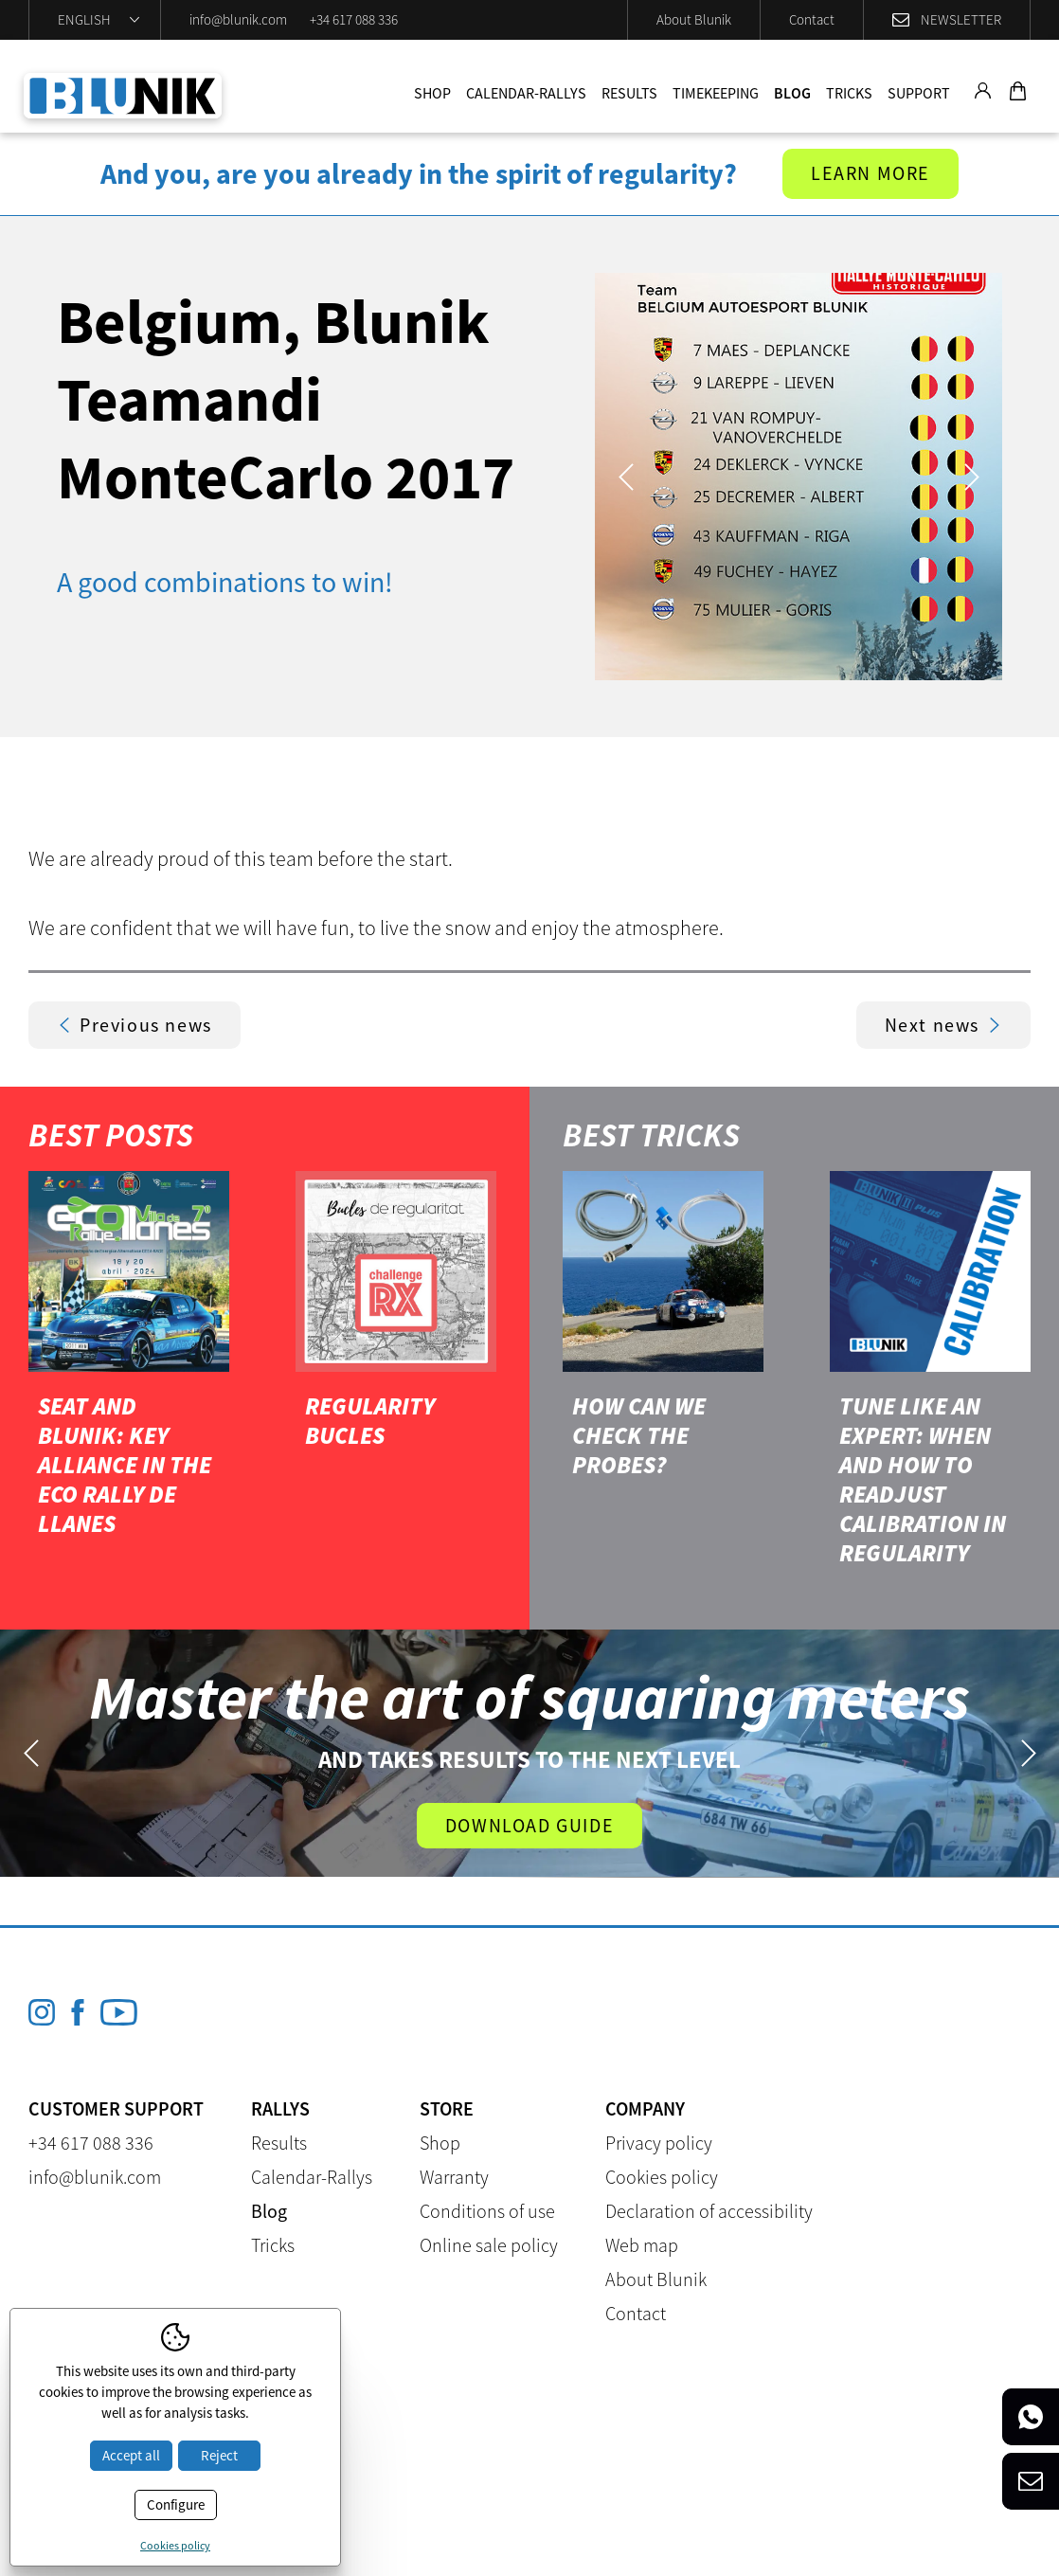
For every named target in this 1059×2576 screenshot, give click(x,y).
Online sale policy (489, 2245)
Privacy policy (658, 2142)
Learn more (870, 174)
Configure (176, 2504)
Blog (792, 92)
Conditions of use (487, 2211)
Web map (641, 2245)
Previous (625, 477)
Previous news (134, 1024)
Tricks (849, 92)
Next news (943, 1024)
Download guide (529, 1825)
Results (629, 92)
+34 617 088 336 (354, 19)
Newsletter (961, 19)
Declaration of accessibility (709, 2211)
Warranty (454, 2177)
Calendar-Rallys (526, 92)
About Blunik (693, 19)
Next (971, 477)
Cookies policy (661, 2177)
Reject (219, 2455)
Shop (432, 92)
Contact (812, 19)
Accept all (131, 2455)
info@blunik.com (238, 19)
